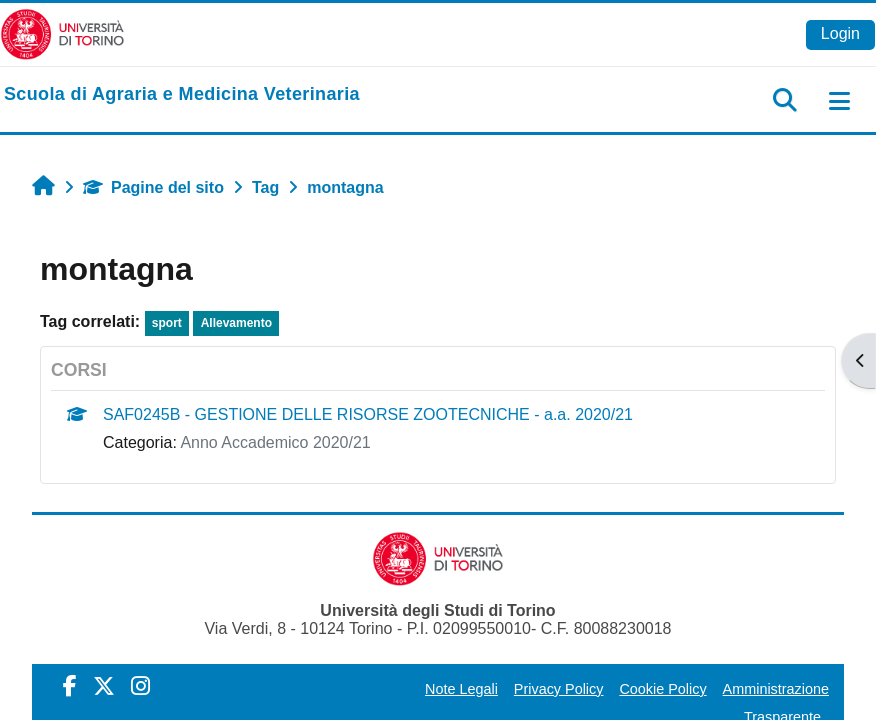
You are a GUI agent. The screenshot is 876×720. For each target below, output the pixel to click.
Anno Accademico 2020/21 (275, 442)
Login (840, 33)
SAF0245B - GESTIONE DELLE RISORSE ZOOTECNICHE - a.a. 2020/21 (368, 414)
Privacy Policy (559, 689)
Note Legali (461, 689)
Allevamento (236, 323)
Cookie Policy (662, 689)
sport (167, 323)
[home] (182, 95)
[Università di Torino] (62, 33)
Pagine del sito (153, 187)
